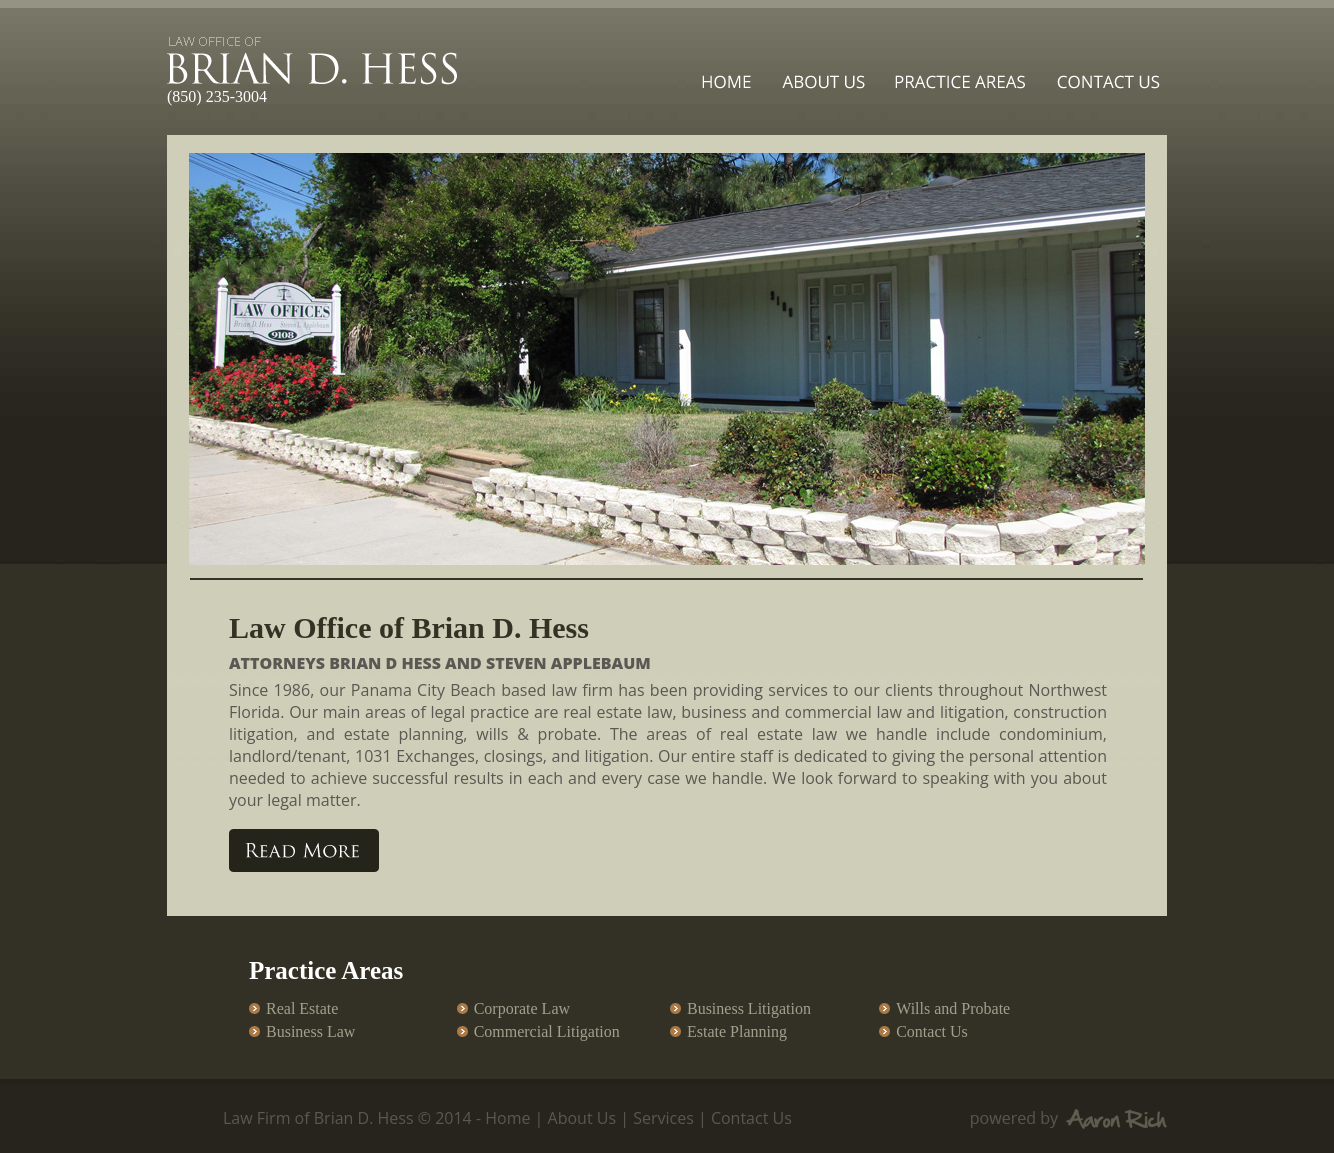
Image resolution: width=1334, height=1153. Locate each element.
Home (507, 1118)
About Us (582, 1118)
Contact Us (751, 1118)
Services (663, 1118)
